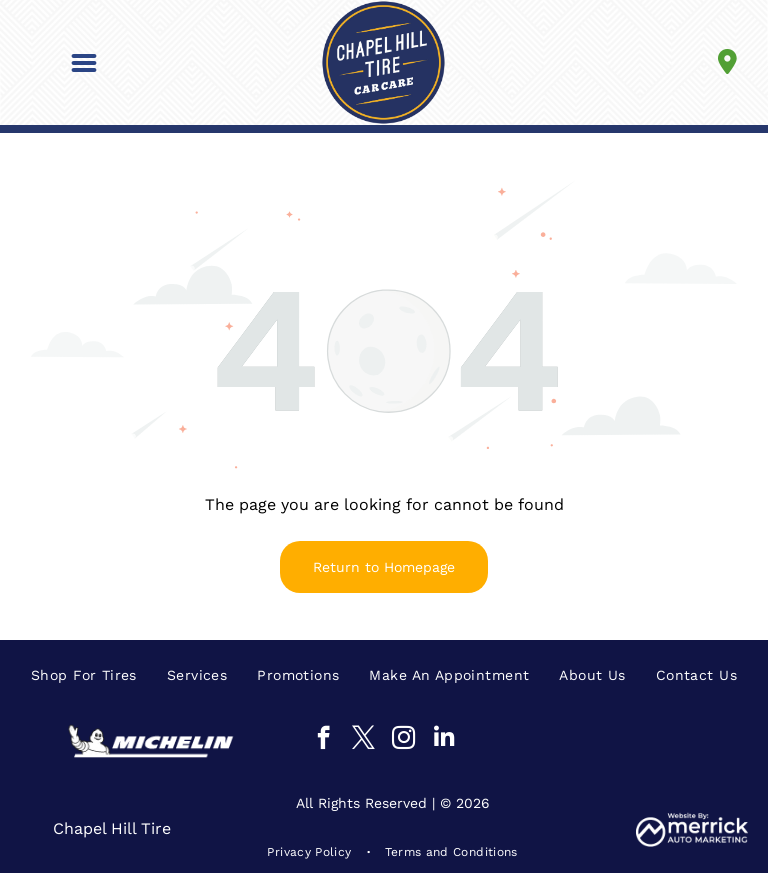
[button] (84, 63)
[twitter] (363, 740)
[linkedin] (443, 740)
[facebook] (323, 740)
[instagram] (403, 740)
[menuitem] (84, 675)
